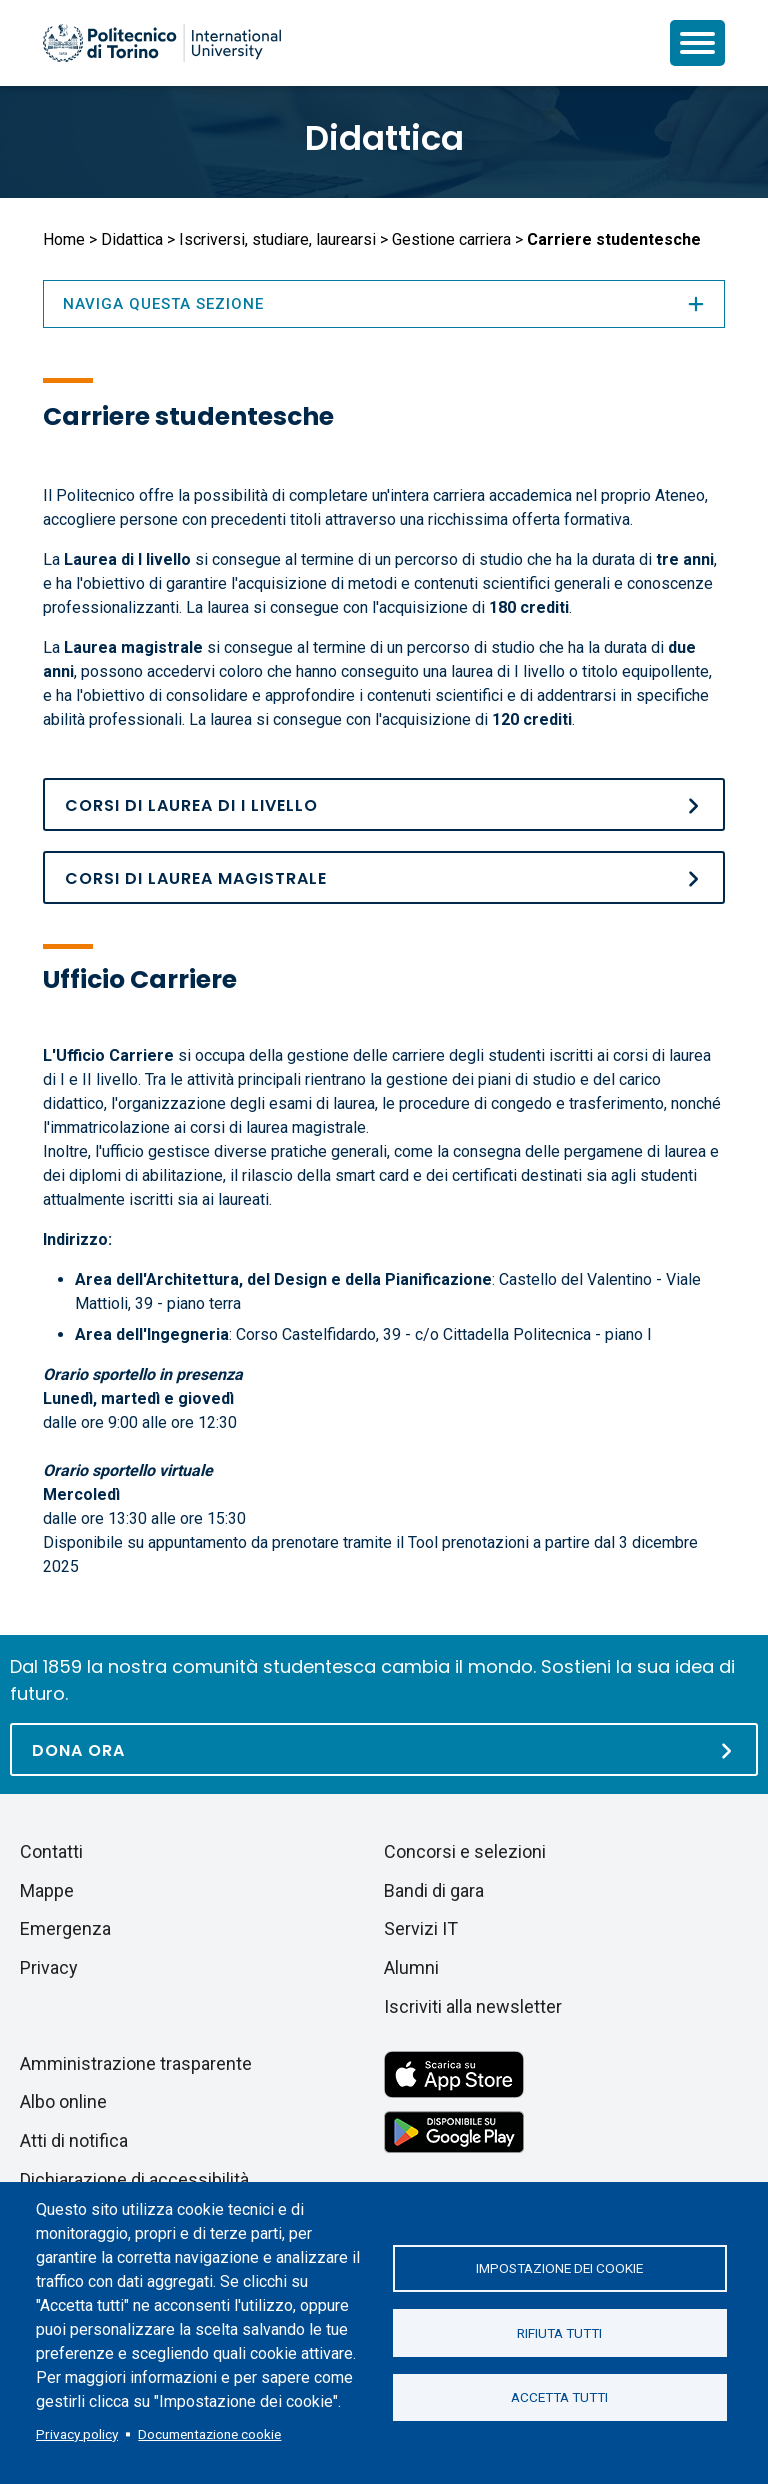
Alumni (411, 1967)
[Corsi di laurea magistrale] (384, 877)
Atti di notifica (74, 2140)
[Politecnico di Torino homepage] (162, 43)
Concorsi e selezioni (465, 1851)
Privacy (49, 1967)
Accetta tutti (559, 2398)
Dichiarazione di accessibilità (134, 2179)
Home (64, 239)
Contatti (51, 1851)
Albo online (63, 2101)
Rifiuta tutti (559, 2333)
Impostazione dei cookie (559, 2268)
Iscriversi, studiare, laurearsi (277, 239)
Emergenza (65, 1928)
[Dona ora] (384, 1749)
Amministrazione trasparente (136, 2063)
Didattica (384, 138)
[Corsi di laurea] (384, 804)
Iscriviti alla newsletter (473, 2006)
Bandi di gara (434, 1890)
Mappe (47, 1890)
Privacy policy (77, 2434)
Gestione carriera (451, 239)
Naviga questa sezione (384, 304)
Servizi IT (421, 1928)
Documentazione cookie (209, 2434)
